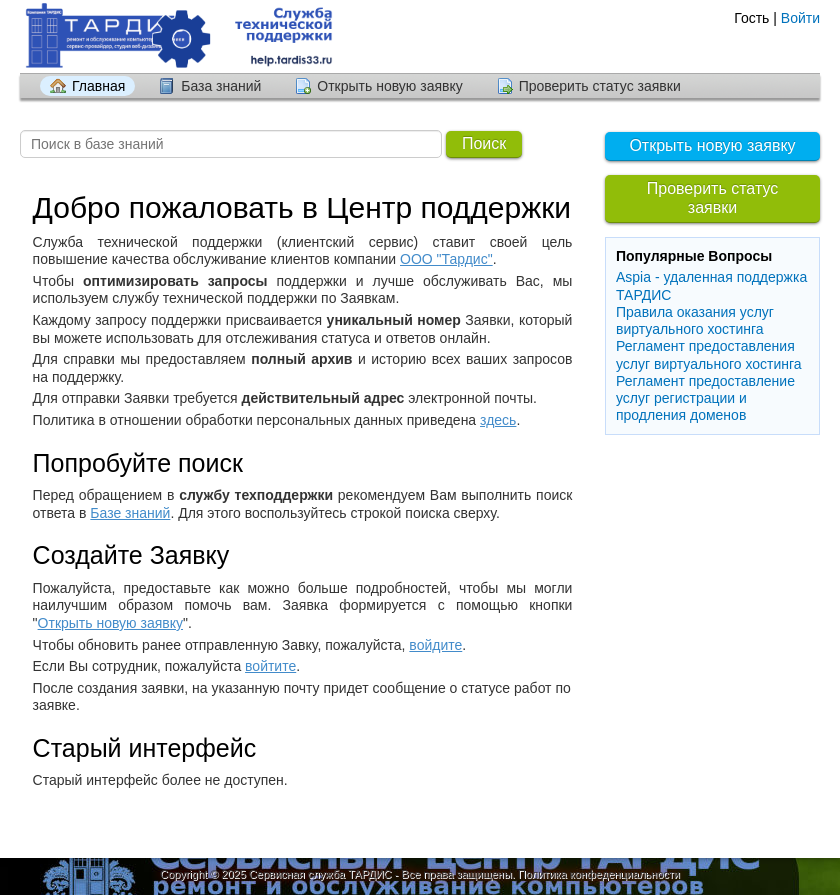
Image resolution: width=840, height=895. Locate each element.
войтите (270, 666)
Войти (800, 18)
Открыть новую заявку (389, 86)
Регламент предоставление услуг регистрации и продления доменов (705, 398)
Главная (98, 86)
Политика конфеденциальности (599, 874)
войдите (435, 645)
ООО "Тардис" (446, 259)
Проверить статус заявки (600, 86)
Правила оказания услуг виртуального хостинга (695, 320)
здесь (498, 420)
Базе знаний (130, 513)
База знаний (221, 86)
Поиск (484, 143)
